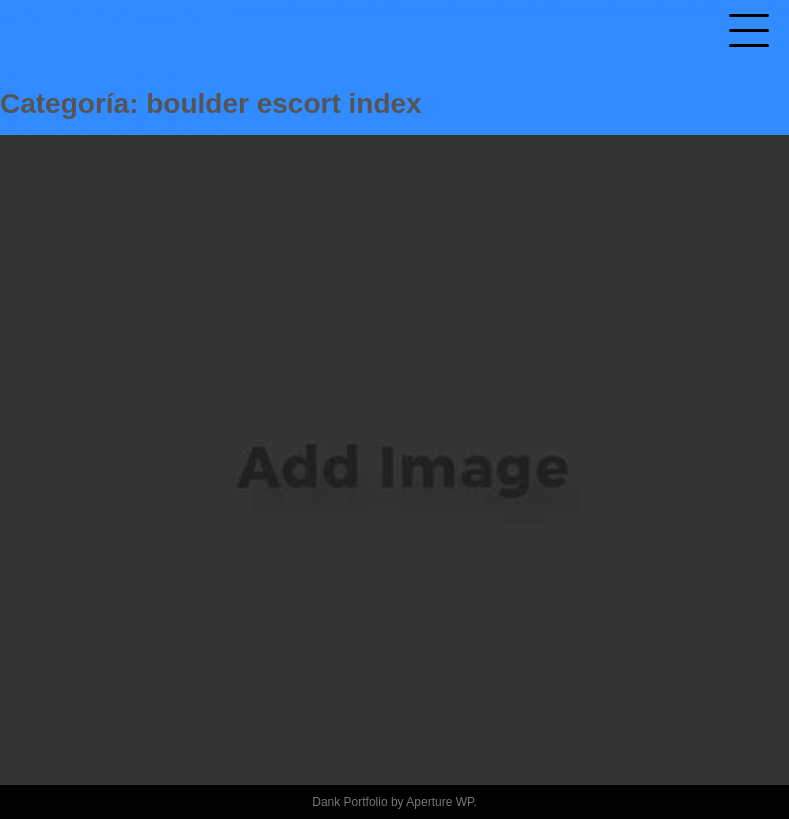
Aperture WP (439, 802)
